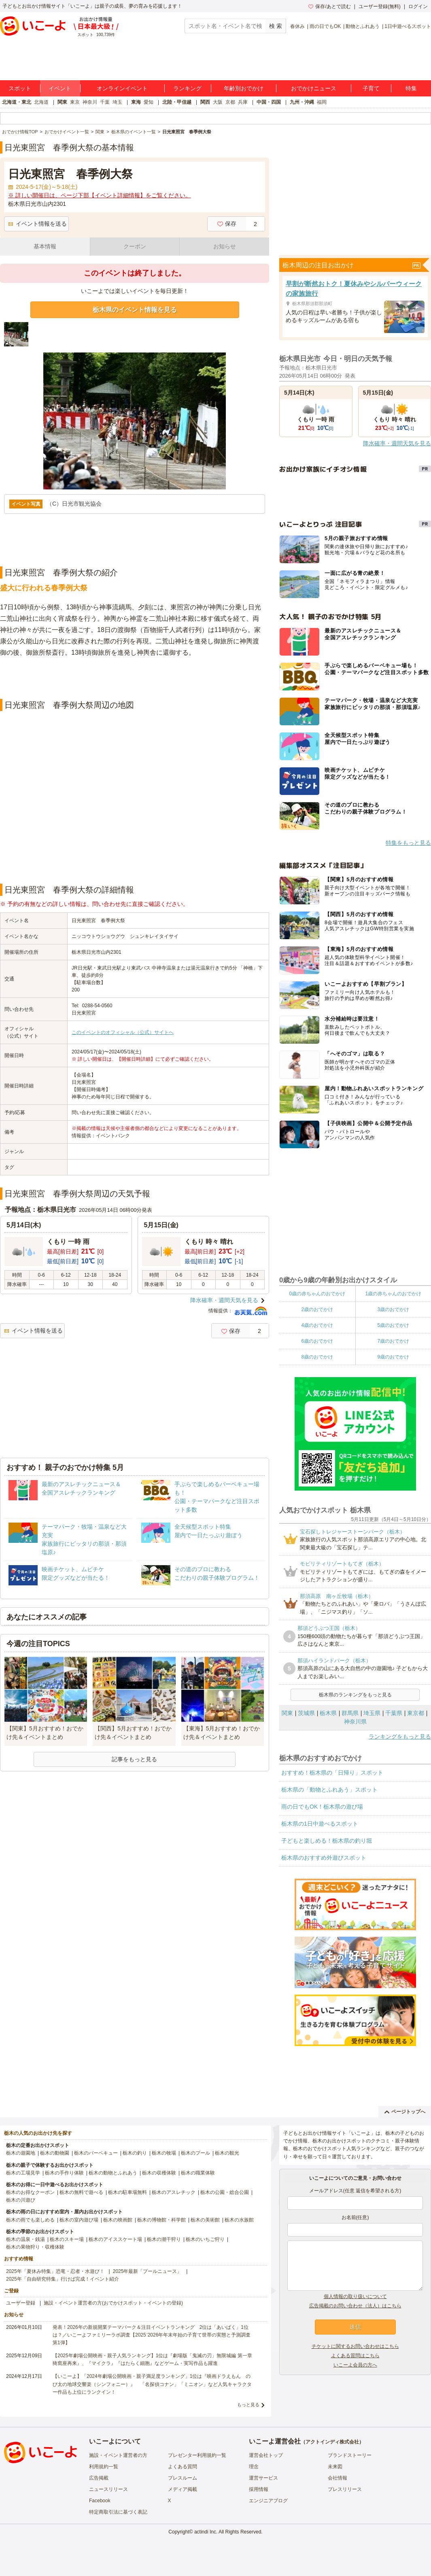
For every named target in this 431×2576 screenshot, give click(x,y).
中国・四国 (269, 102)
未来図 (335, 2466)
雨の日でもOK (325, 26)
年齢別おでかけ (243, 88)
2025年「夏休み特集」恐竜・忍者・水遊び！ (55, 2271)
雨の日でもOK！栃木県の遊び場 (322, 1806)
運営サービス (263, 2478)
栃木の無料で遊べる (81, 2192)
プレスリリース (345, 2489)
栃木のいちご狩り (205, 2239)
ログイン (418, 6)
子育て (371, 88)
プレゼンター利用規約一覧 (197, 2455)
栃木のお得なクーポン (30, 2192)
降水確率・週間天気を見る (224, 1300)
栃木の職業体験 (198, 2173)
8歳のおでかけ (317, 1357)
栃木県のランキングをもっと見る (355, 1695)
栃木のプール (195, 2153)
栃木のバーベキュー (96, 2153)
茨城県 (306, 1713)
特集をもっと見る (408, 842)
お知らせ (224, 246)
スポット (19, 88)
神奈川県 (355, 1721)
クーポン (134, 246)
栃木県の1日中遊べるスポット (319, 1823)
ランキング (187, 88)
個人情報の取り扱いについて (355, 2296)
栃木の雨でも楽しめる (30, 2220)
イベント (60, 88)
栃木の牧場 (164, 2153)
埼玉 (117, 102)
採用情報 (258, 2489)
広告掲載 (98, 2478)
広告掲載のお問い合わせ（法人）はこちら (355, 2306)
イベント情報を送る (37, 223)
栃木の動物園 (54, 2153)
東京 (75, 102)
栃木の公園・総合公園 (224, 2192)
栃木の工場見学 (23, 2173)
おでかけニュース (313, 88)
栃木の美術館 (205, 2220)
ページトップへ (404, 2112)
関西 (205, 102)
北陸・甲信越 (176, 102)
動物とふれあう (363, 26)
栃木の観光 (227, 2153)
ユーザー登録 (20, 2303)
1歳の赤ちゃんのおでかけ (393, 1294)
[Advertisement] (134, 678)
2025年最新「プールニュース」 (147, 2271)
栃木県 (328, 1713)
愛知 (148, 102)
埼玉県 (371, 1713)
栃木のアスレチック (173, 2192)
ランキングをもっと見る (400, 1736)
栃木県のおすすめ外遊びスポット (323, 1857)
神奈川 (90, 102)
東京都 (415, 1713)
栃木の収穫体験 (159, 2173)
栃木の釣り (135, 2153)
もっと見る (248, 2404)
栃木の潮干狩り (164, 2239)
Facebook (99, 2500)
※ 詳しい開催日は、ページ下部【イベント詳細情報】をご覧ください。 (99, 195)
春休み (297, 26)
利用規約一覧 (103, 2466)
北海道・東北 (16, 102)
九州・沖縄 (302, 102)
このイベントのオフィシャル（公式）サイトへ (123, 1032)
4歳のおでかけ (317, 1325)
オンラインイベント (122, 88)
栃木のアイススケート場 (115, 2239)
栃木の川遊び (20, 2200)
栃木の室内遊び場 (78, 2220)
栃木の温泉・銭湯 (25, 2239)
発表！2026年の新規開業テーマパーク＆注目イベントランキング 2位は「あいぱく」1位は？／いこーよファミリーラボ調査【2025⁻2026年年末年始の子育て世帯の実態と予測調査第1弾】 (152, 2334)
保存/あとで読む (329, 6)
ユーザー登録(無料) (380, 6)
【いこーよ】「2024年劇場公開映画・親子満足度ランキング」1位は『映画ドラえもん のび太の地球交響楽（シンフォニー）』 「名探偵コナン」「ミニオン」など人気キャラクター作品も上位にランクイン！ (152, 2383)
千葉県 (393, 1713)
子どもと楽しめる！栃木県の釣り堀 (326, 1840)
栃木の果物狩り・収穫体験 (35, 2247)
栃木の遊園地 (20, 2153)
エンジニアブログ (268, 2500)
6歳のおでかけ (317, 1341)
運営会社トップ (266, 2455)
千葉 (105, 102)
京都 (230, 102)
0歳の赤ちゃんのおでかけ (317, 1294)
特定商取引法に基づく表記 (118, 2512)
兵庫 (243, 102)
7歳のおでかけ (393, 1341)
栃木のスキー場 (67, 2239)
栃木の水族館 (239, 2220)
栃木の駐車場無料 (127, 2192)
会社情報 (337, 2478)
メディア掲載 (182, 2489)
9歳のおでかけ (393, 1357)
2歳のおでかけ (317, 1309)
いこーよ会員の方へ (355, 2365)
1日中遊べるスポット (407, 26)
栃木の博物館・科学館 (161, 2220)
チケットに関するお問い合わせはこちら (355, 2346)
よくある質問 (182, 2466)
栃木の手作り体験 (64, 2173)
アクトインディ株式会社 (332, 2442)
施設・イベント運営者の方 (118, 2455)
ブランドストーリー (350, 2455)
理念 (254, 2466)
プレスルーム (182, 2478)
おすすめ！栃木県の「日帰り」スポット (332, 1772)
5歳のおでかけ (393, 1325)
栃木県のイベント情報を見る (135, 309)
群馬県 (350, 1713)
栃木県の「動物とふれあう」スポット (329, 1789)
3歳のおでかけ (393, 1309)
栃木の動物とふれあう (113, 2173)
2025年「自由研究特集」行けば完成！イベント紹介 (62, 2279)
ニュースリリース (108, 2489)
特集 (411, 88)
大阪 (218, 102)
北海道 (41, 102)
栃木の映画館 (117, 2220)
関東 (62, 102)
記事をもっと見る (134, 1759)
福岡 (322, 102)
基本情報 (45, 246)
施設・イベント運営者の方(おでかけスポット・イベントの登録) (113, 2303)
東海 (136, 102)
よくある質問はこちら (355, 2355)
